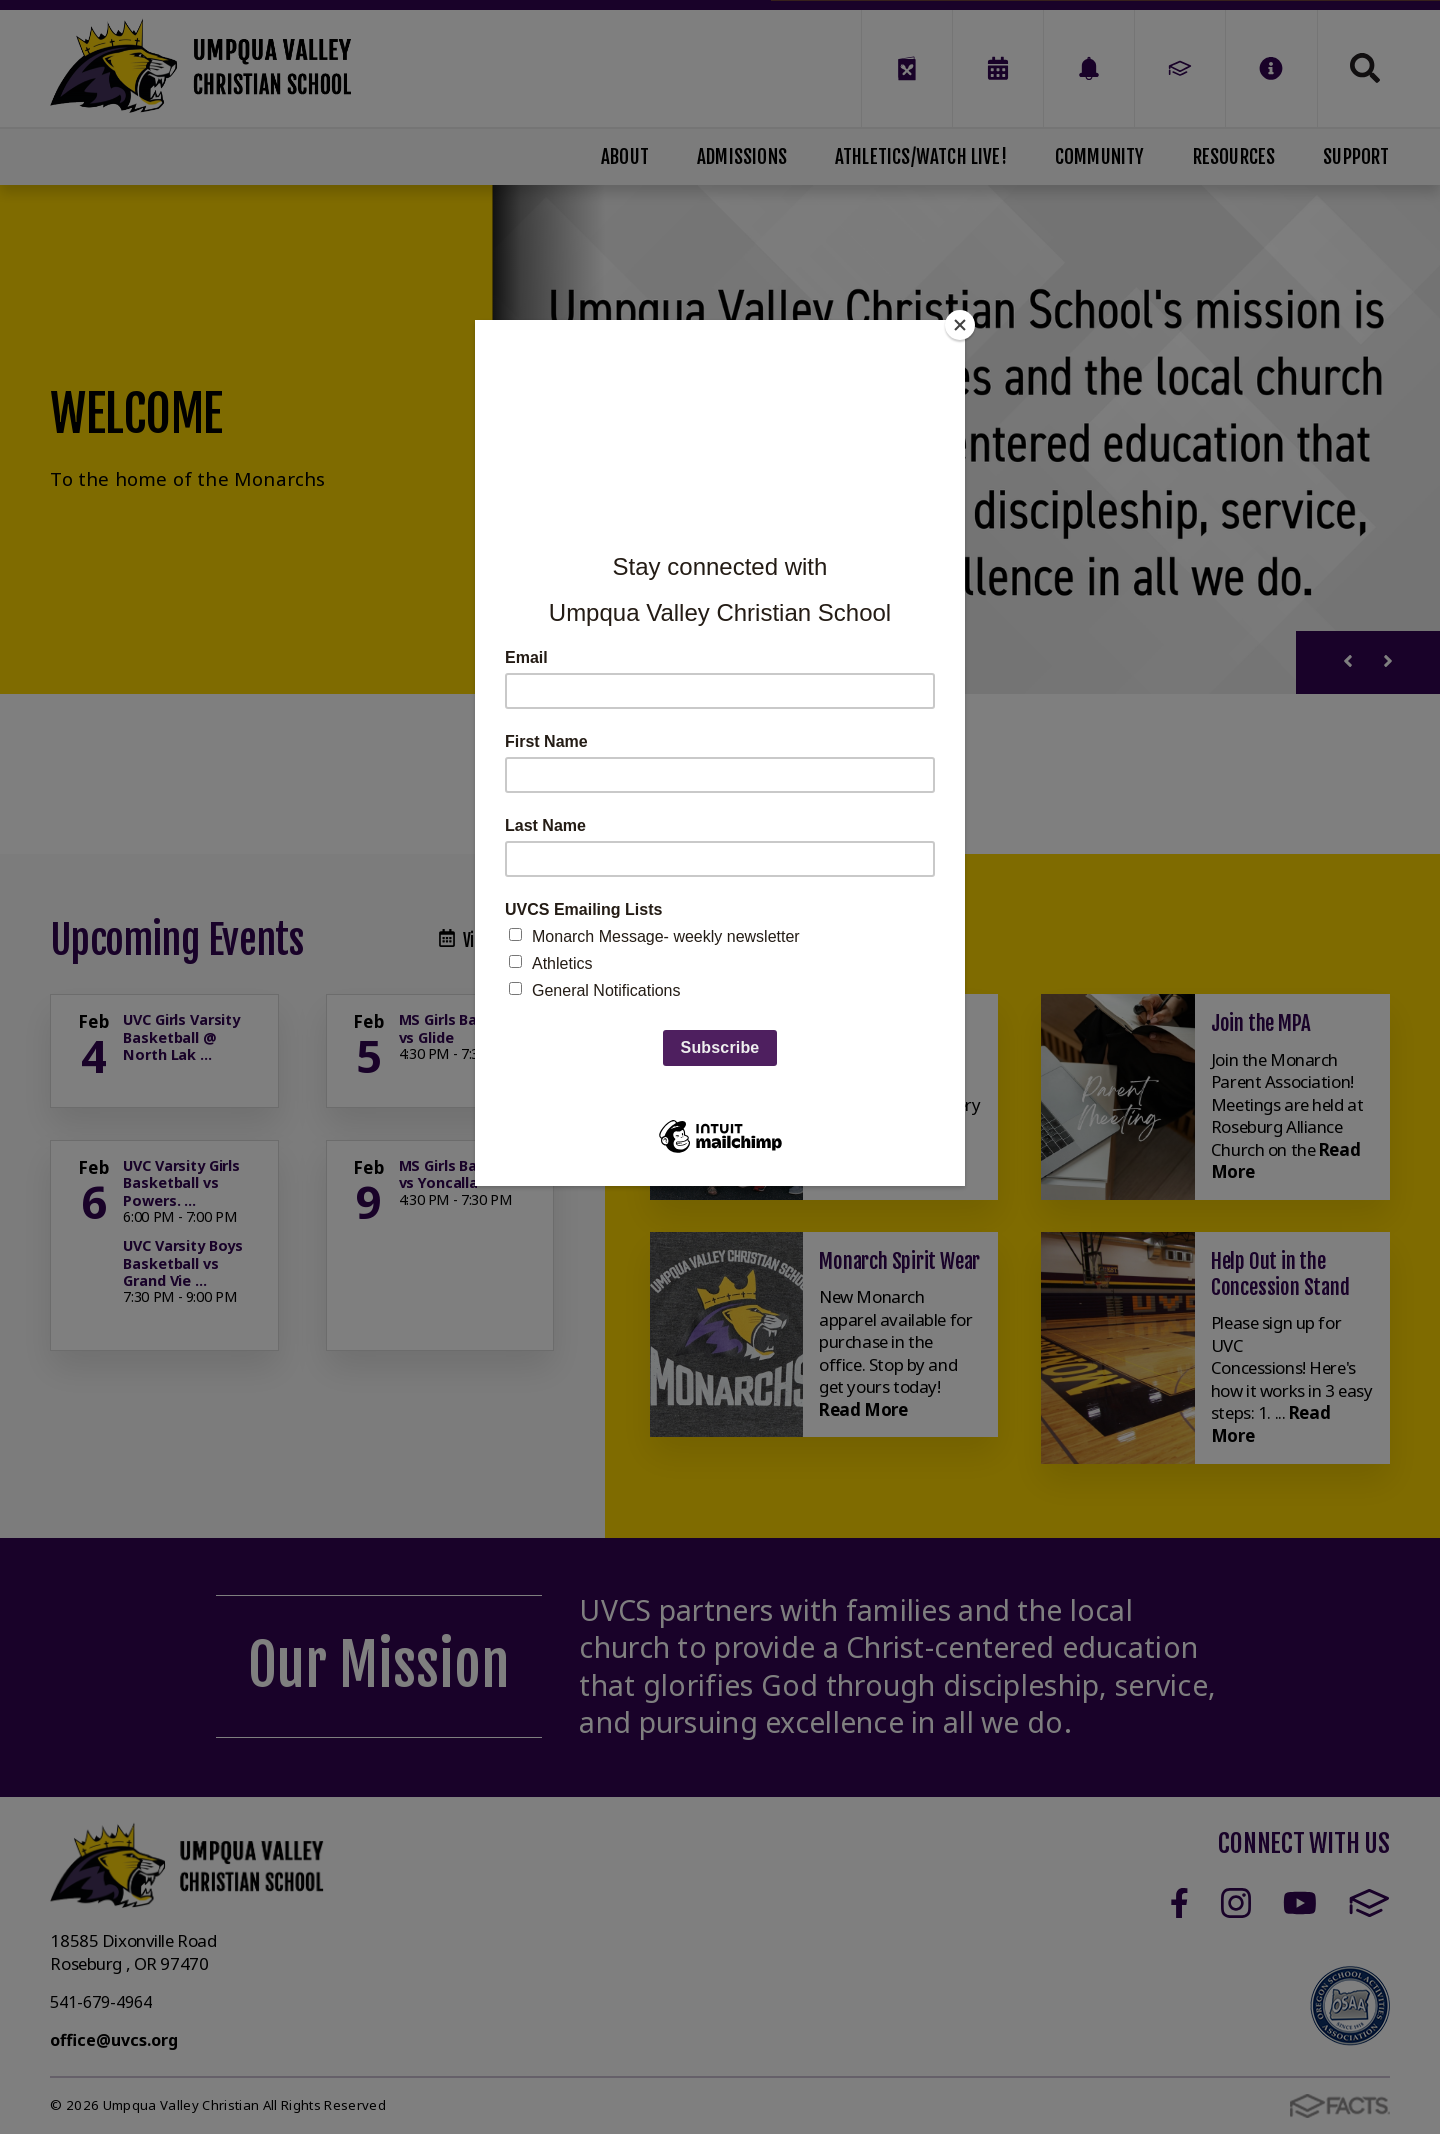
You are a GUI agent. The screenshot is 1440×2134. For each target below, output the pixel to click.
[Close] (960, 325)
